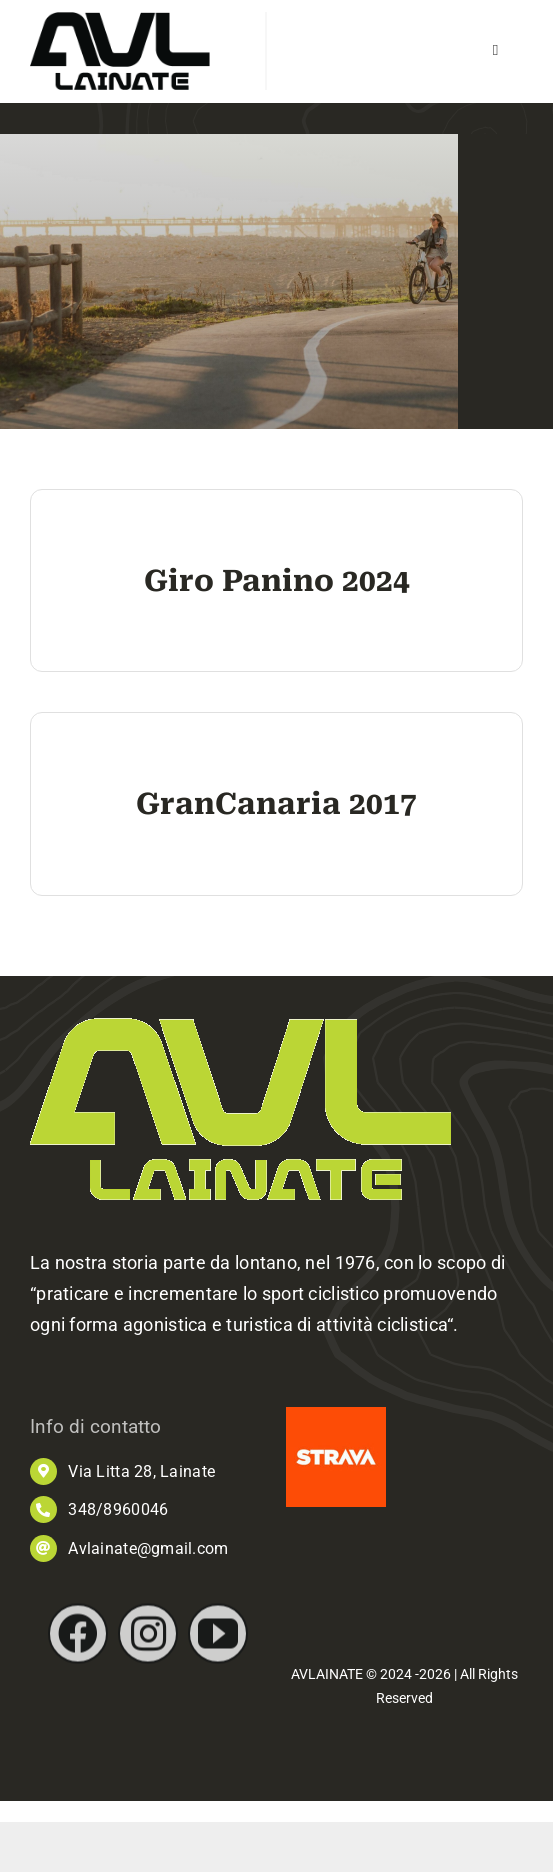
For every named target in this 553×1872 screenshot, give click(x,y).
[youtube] (218, 1647)
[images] (336, 1415)
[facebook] (78, 1647)
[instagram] (148, 1647)
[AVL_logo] (120, 20)
